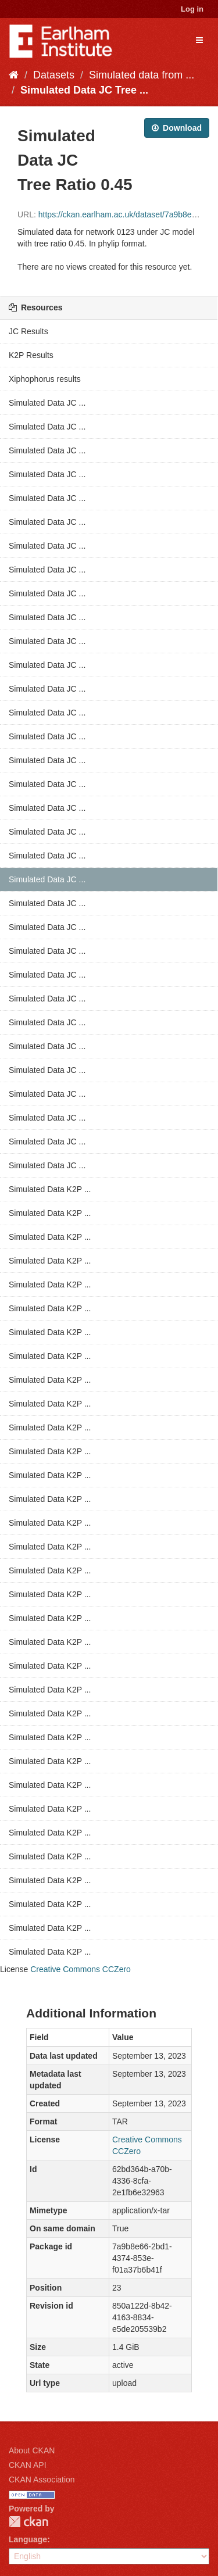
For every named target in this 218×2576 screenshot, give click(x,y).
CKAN (28, 2522)
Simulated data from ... (141, 75)
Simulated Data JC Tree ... (84, 90)
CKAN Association (42, 2479)
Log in (192, 9)
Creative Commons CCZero (80, 1969)
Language (28, 2539)
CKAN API (28, 2465)
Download (177, 128)
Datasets (53, 75)
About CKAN (32, 2450)
